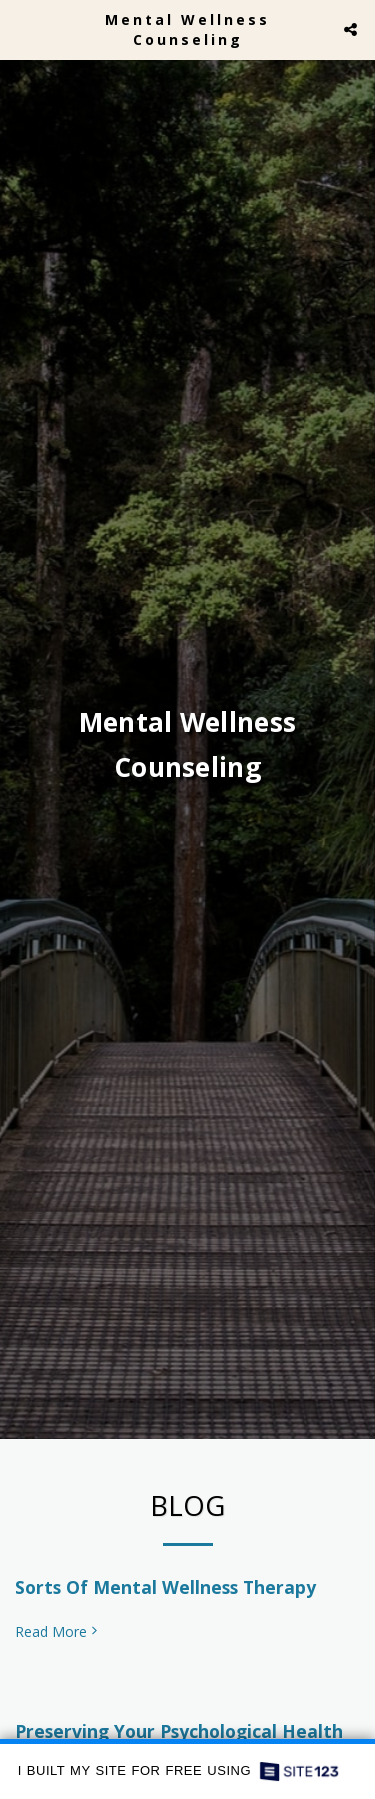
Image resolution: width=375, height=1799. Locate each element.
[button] (22, 28)
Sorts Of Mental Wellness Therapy (165, 1593)
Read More (58, 1638)
